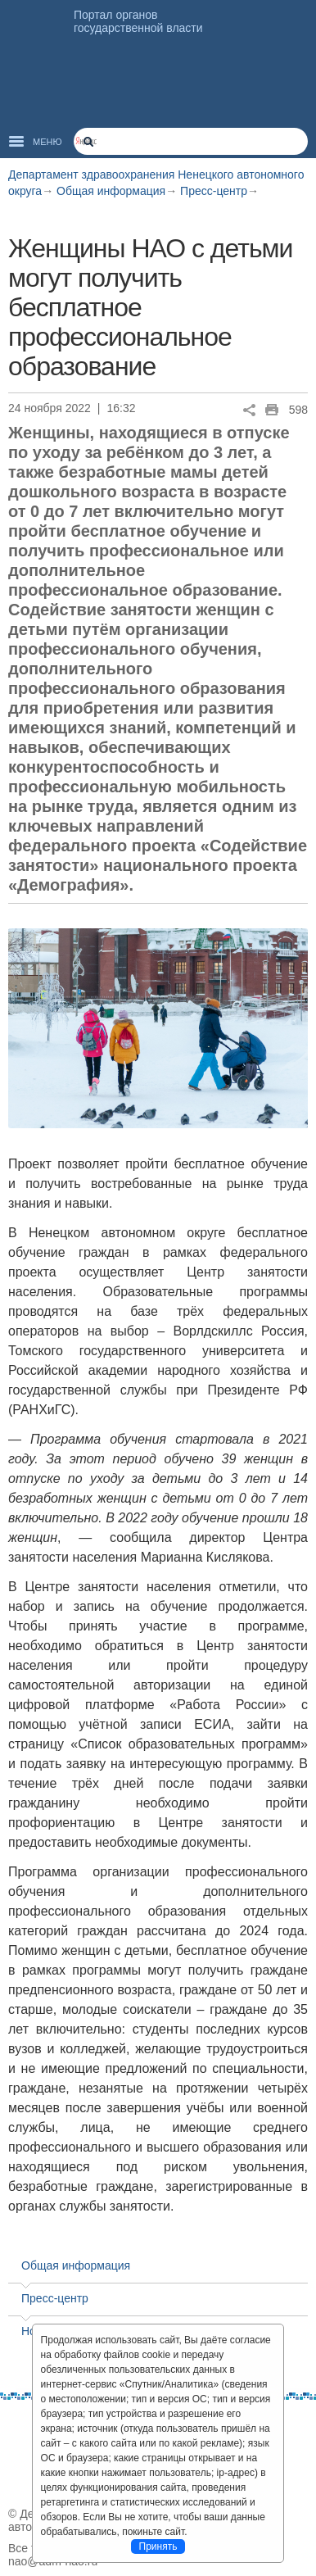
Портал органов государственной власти (138, 21)
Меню (47, 142)
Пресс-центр (213, 190)
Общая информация (110, 190)
